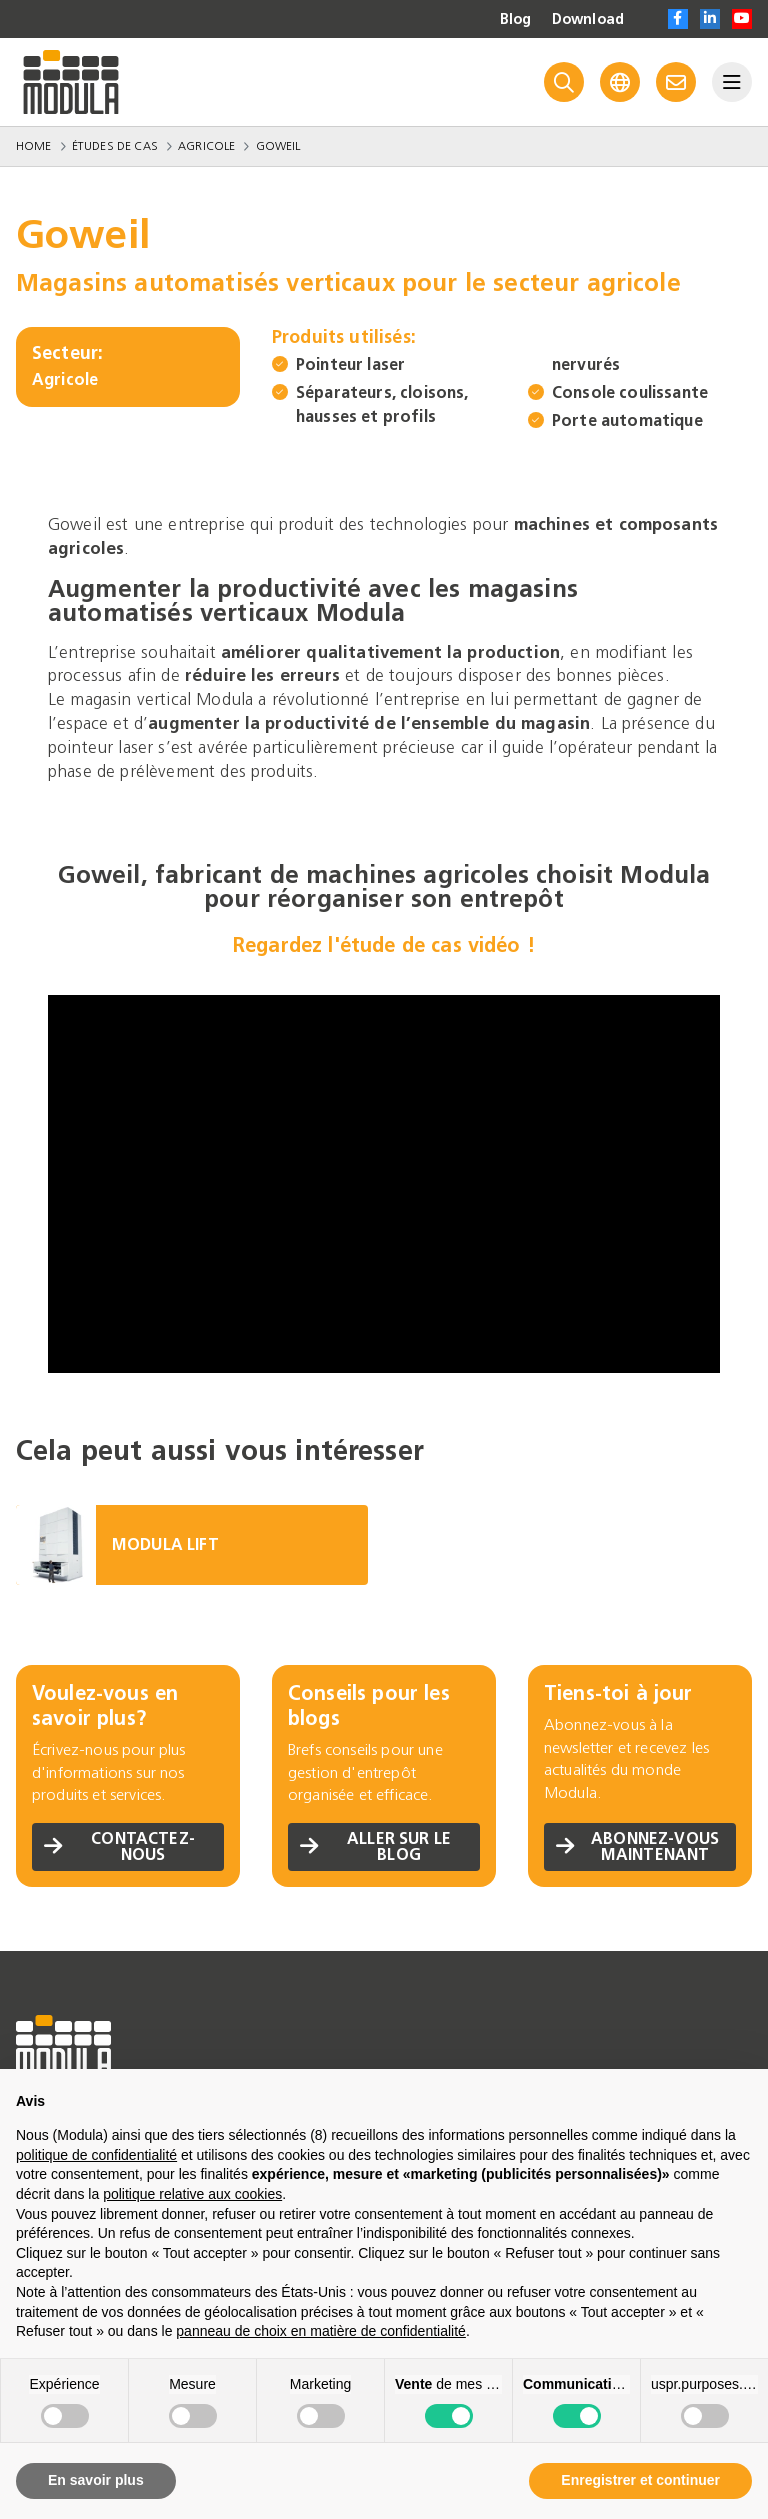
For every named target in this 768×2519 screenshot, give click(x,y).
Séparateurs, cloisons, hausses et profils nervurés (458, 390)
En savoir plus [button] (96, 2480)
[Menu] (732, 82)
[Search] (564, 82)
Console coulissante (630, 392)
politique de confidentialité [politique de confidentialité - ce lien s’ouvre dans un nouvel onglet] (96, 2155)
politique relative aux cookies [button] (192, 2194)
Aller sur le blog (375, 1846)
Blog (516, 20)
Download (588, 20)
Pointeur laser (350, 364)
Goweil (278, 146)
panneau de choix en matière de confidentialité (321, 2331)
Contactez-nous (119, 1846)
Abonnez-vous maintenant (637, 1846)
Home (34, 146)
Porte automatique (627, 420)
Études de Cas (115, 146)
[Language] (620, 82)
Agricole (206, 146)
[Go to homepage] (71, 82)
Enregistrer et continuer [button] (640, 2480)
